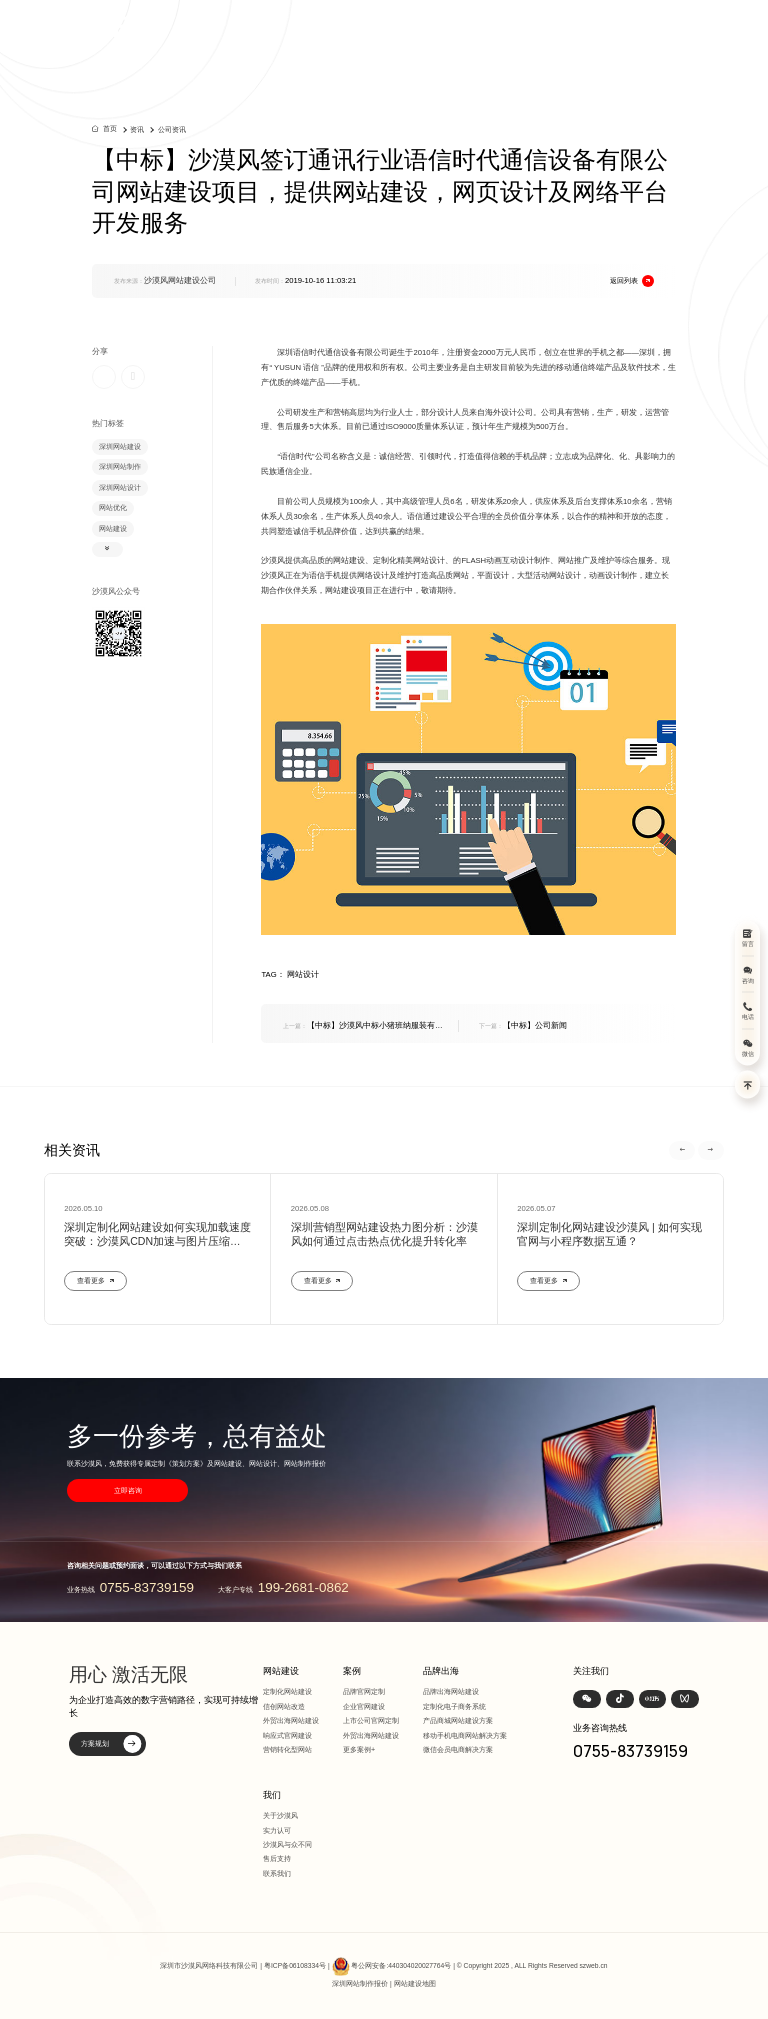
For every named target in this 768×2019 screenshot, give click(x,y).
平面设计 (493, 575)
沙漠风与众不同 (287, 1844)
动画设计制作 (613, 575)
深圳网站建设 (120, 446)
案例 (352, 1671)
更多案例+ (359, 1749)
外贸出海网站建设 (291, 1720)
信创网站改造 (284, 1706)
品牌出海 (441, 1671)
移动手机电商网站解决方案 (465, 1735)
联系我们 (277, 1873)
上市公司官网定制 (371, 1720)
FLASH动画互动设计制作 (505, 560)
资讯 (137, 129)
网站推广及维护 (586, 560)
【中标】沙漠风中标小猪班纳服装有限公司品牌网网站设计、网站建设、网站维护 (363, 1026)
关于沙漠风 (280, 1815)
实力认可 (277, 1830)
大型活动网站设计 (549, 575)
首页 (110, 128)
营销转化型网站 (287, 1749)
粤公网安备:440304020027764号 (401, 1965)
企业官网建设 (364, 1706)
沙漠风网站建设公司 (180, 280)
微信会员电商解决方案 (458, 1749)
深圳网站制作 (120, 466)
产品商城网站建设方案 (458, 1720)
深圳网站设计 (120, 487)
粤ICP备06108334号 (295, 1965)
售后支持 (277, 1858)
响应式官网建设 (287, 1735)
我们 (272, 1795)
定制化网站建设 (287, 1691)
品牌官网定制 (364, 1691)
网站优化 (113, 507)
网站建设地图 (415, 1983)
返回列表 (632, 281)
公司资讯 (172, 129)
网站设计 (429, 560)
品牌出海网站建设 (451, 1691)
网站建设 (113, 528)
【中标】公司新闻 (523, 1025)
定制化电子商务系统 (454, 1706)
